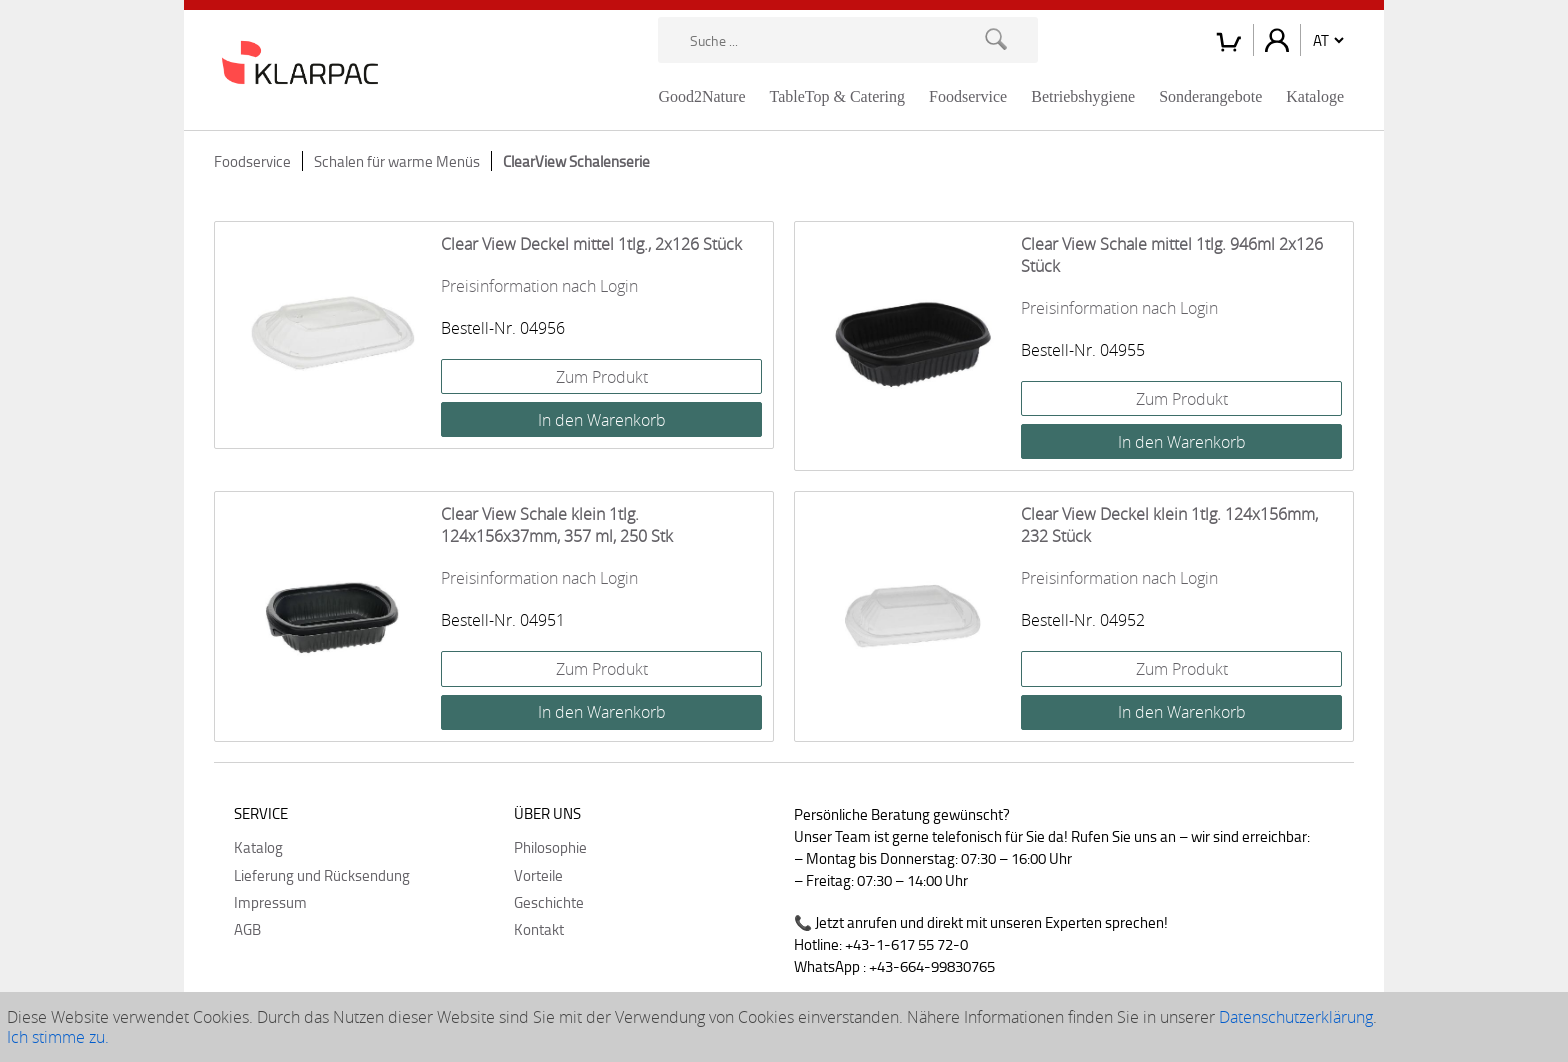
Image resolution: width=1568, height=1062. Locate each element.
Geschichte (549, 902)
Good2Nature (701, 96)
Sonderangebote (1210, 96)
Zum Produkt (602, 377)
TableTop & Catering (838, 96)
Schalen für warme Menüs (397, 161)
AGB (247, 929)
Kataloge (1315, 96)
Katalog (258, 847)
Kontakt (539, 929)
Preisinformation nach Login (539, 286)
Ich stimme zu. (58, 1037)
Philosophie (550, 847)
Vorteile (538, 875)
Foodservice (968, 96)
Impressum (270, 902)
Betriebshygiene (1083, 96)
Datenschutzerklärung (1296, 1017)
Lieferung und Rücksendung (322, 875)
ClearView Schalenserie (576, 161)
